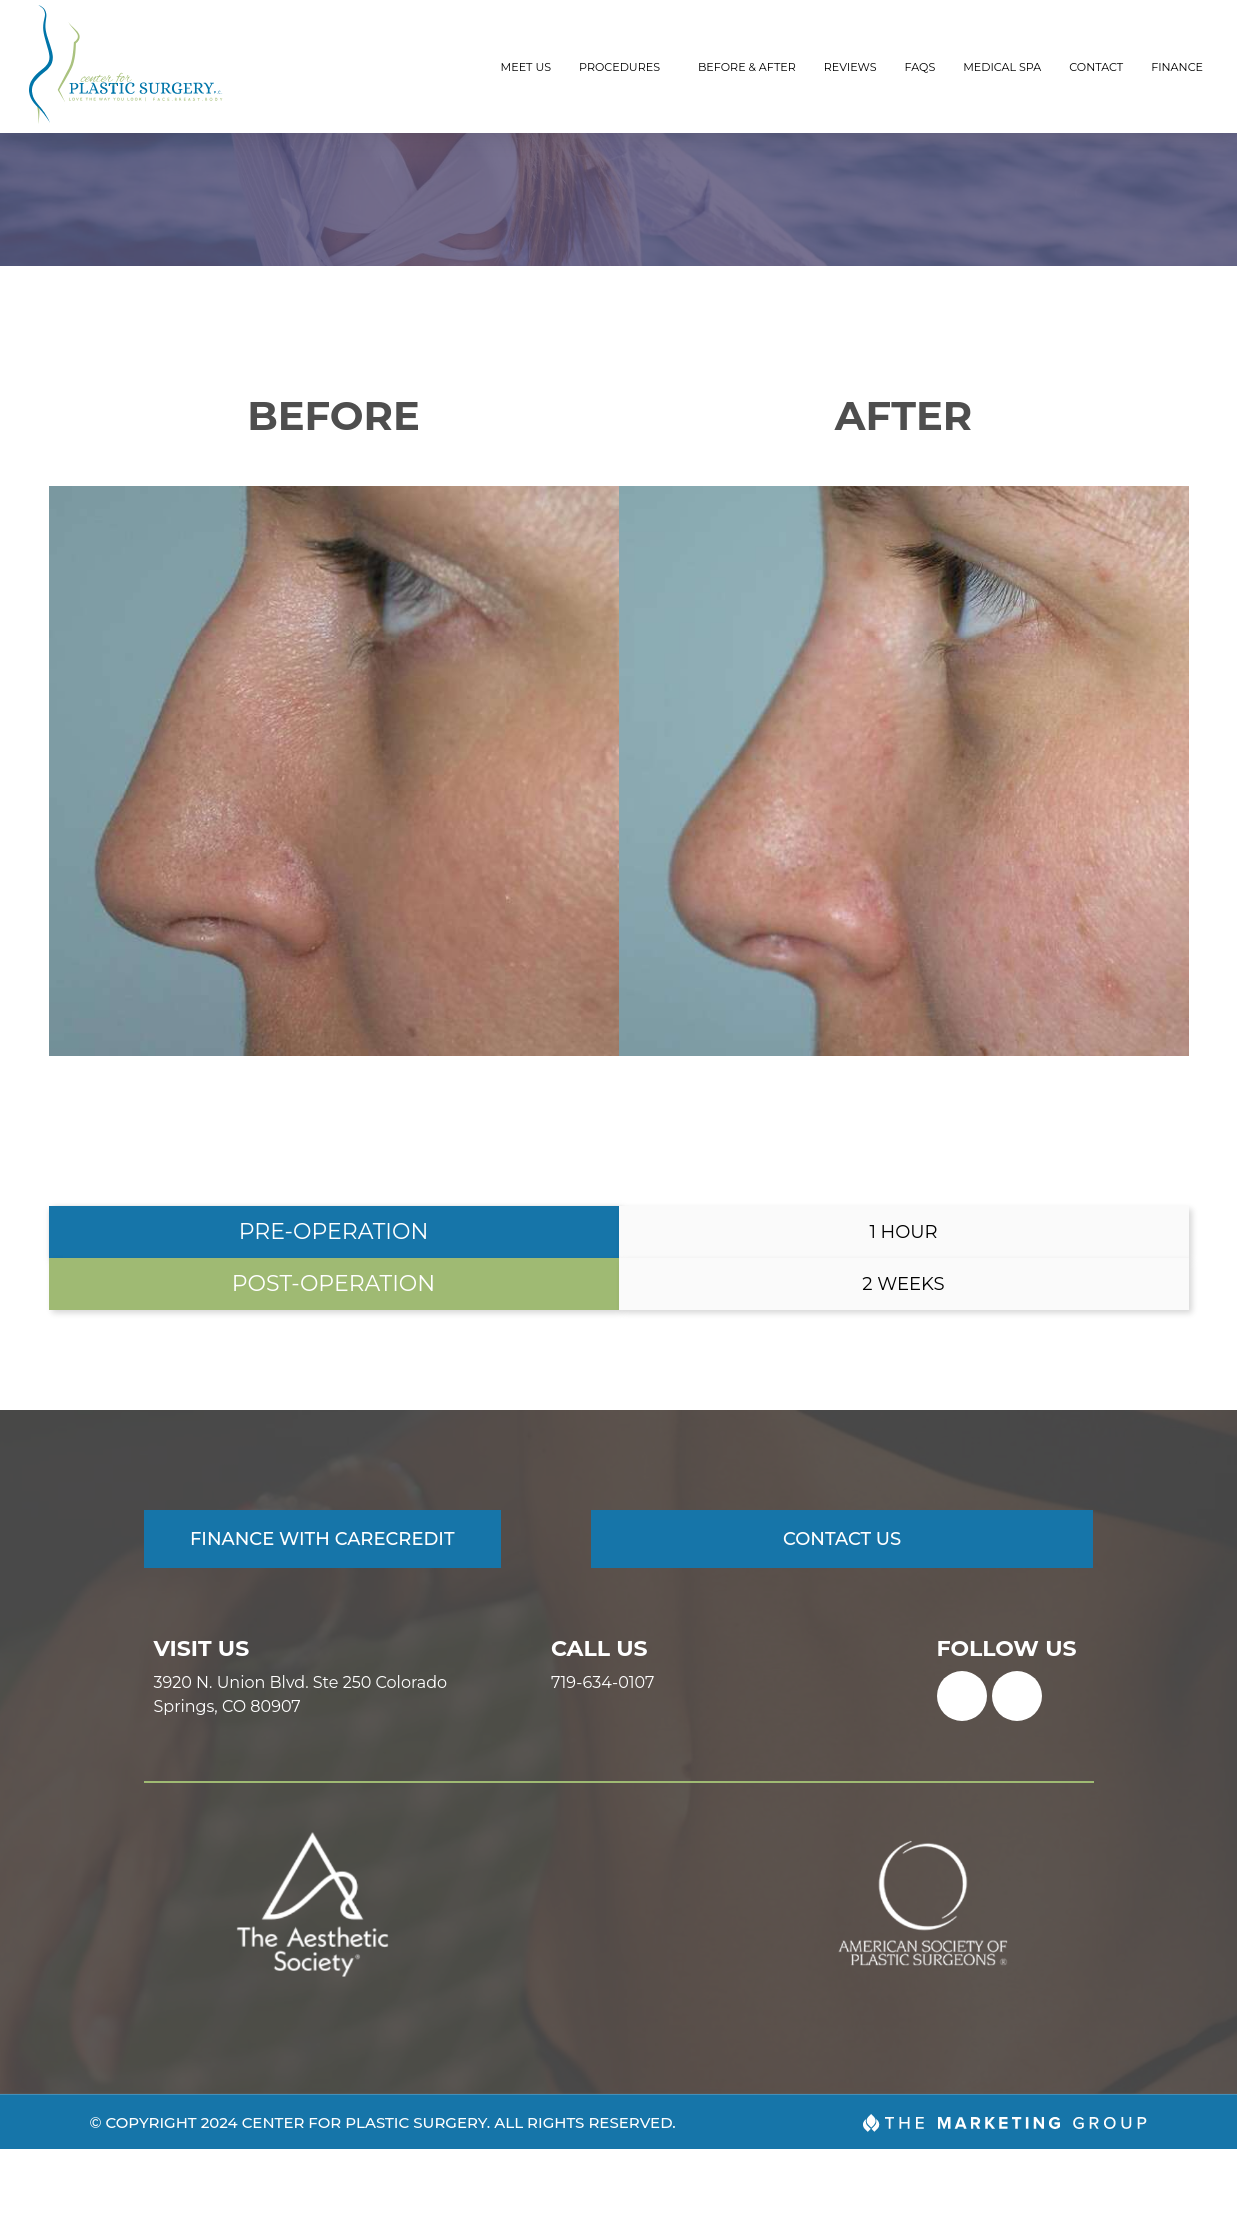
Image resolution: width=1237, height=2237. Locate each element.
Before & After (747, 67)
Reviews (850, 67)
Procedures (624, 67)
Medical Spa (1002, 67)
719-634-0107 (602, 1769)
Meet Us (526, 67)
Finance (1177, 67)
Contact (1096, 67)
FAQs (920, 67)
